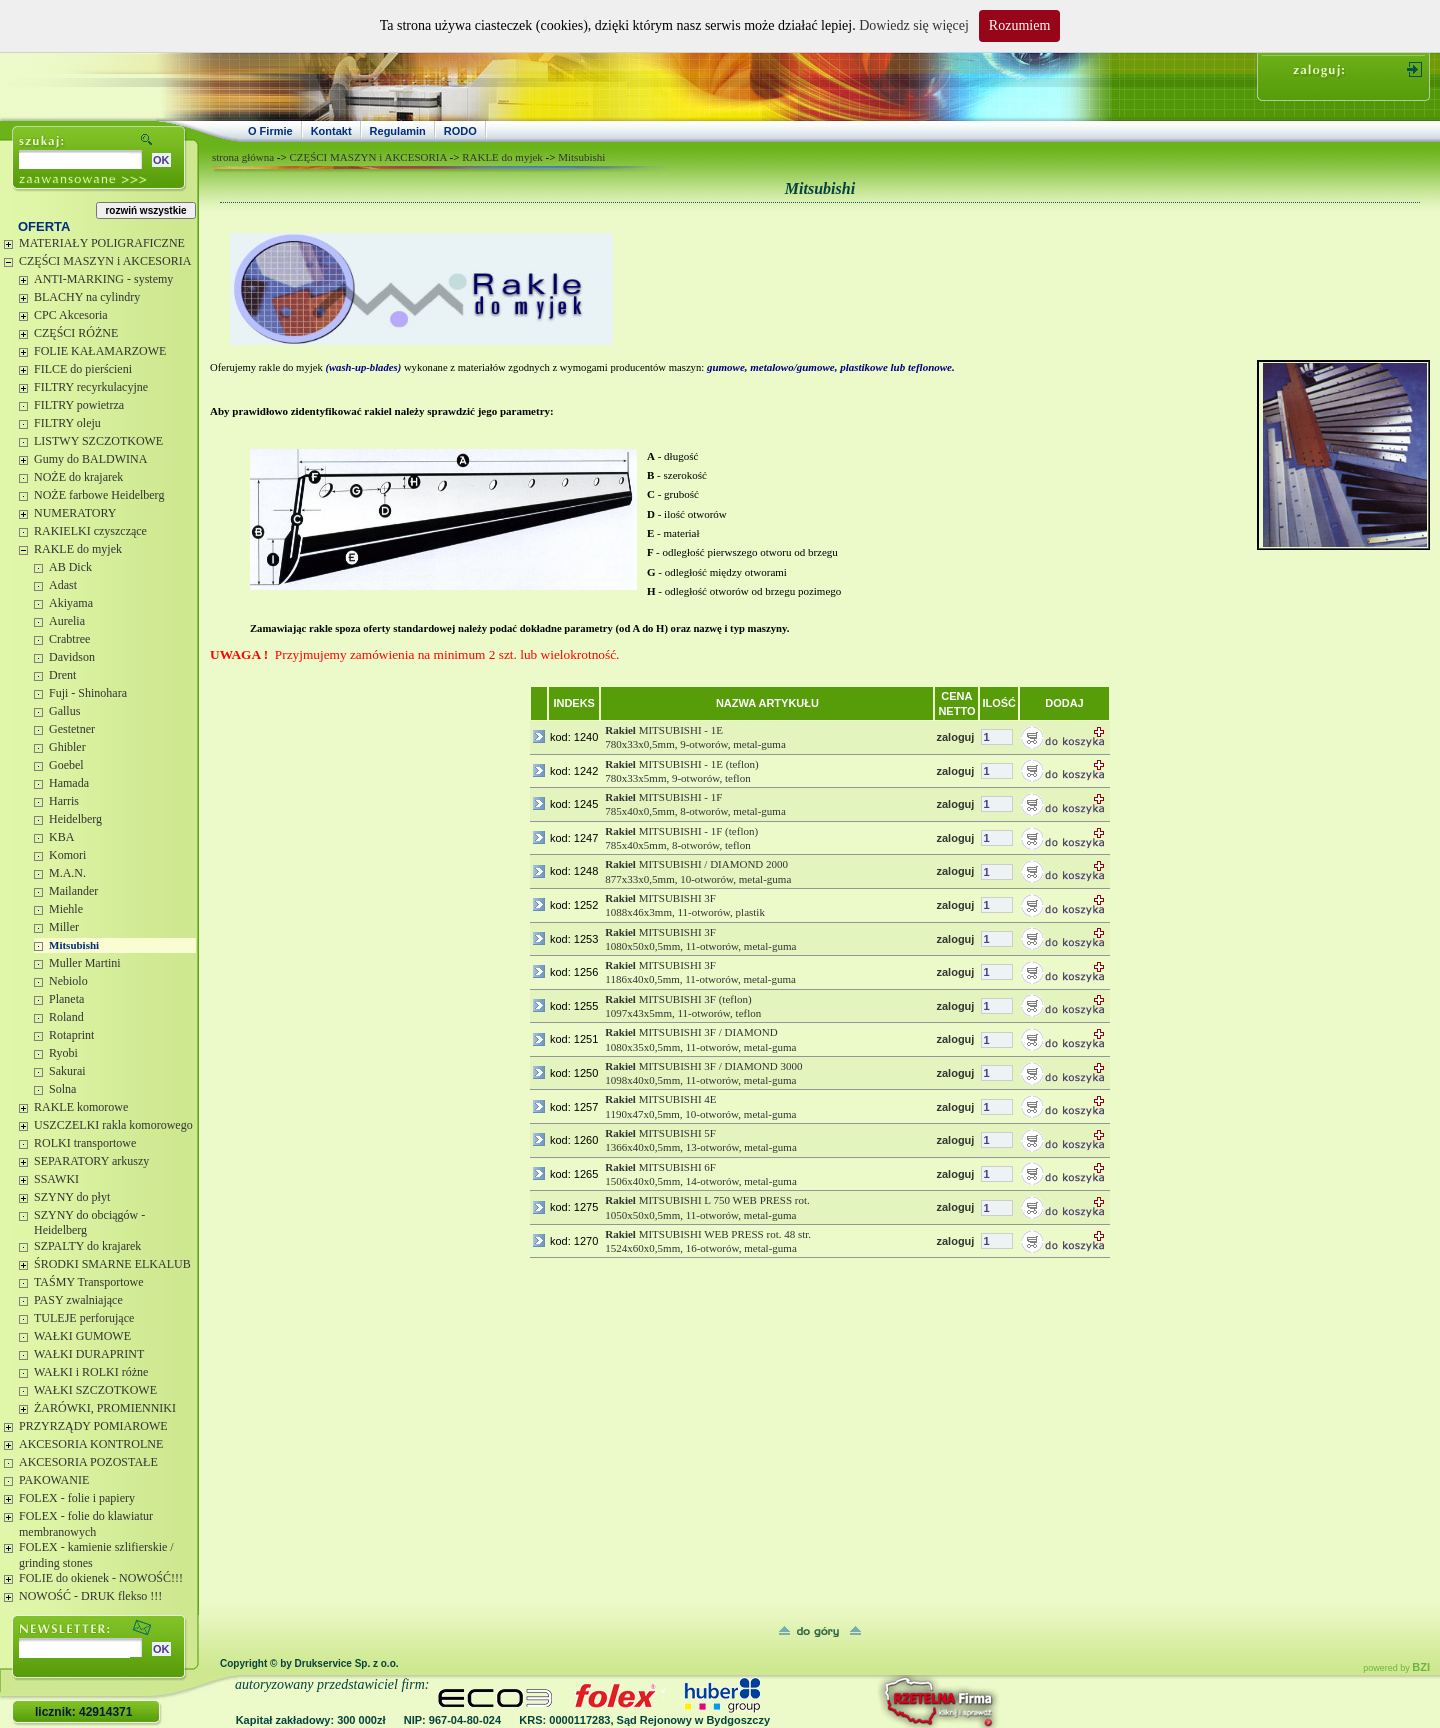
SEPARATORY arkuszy (91, 1161)
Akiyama (71, 603)
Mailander (73, 891)
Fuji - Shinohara (88, 693)
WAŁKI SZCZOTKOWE (95, 1390)
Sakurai (67, 1071)
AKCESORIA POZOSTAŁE (88, 1462)
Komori (67, 855)
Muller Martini (85, 963)
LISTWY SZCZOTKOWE (98, 441)
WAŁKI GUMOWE (82, 1336)
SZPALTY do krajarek (87, 1246)
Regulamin (398, 131)
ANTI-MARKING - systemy (103, 279)
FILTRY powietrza (79, 405)
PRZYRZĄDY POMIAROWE (93, 1426)
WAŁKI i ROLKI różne (91, 1372)
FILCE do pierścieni (83, 369)
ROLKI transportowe (85, 1143)
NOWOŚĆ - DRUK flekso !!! (90, 1596)
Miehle (66, 909)
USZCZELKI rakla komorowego (113, 1125)
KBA (61, 837)
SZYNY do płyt (72, 1197)
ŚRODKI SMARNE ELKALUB (112, 1264)
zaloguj (955, 737)
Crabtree (69, 639)
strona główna (243, 157)
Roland (66, 1017)
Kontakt (331, 131)
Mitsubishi (74, 945)
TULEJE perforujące (84, 1318)
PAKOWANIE (54, 1480)
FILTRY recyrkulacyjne (91, 387)
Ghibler (67, 747)
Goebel (66, 765)
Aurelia (67, 621)
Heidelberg (75, 819)
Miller (64, 927)
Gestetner (72, 729)
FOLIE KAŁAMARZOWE (100, 351)
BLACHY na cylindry (87, 297)
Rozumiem (1019, 25)
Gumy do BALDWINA (90, 459)
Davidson (72, 657)
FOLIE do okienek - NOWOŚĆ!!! (101, 1578)
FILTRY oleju (67, 423)
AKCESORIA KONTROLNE (91, 1444)
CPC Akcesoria (71, 315)
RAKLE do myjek (78, 549)
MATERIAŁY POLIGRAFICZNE (102, 243)
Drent (62, 675)
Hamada (69, 783)
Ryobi (63, 1053)
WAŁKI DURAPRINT (89, 1354)
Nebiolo (68, 981)
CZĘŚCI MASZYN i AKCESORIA (105, 261)
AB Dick (70, 567)
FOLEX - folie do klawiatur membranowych (86, 1524)
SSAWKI (56, 1179)
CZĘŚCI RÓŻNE (76, 333)
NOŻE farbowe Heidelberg (99, 495)
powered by (1396, 1668)
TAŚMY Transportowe (89, 1282)
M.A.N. (67, 873)
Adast (63, 585)
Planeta (66, 999)
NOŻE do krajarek (78, 477)
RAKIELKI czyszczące (90, 531)
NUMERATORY (75, 513)
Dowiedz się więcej (914, 25)
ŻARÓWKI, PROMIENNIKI (105, 1408)
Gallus (64, 711)
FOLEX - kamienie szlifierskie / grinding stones (96, 1555)
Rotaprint (71, 1035)
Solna (62, 1089)
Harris (64, 801)
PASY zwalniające (78, 1300)
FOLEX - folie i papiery (77, 1498)
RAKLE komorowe (81, 1107)
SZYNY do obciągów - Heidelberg (89, 1223)
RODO (460, 131)
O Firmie (270, 131)
